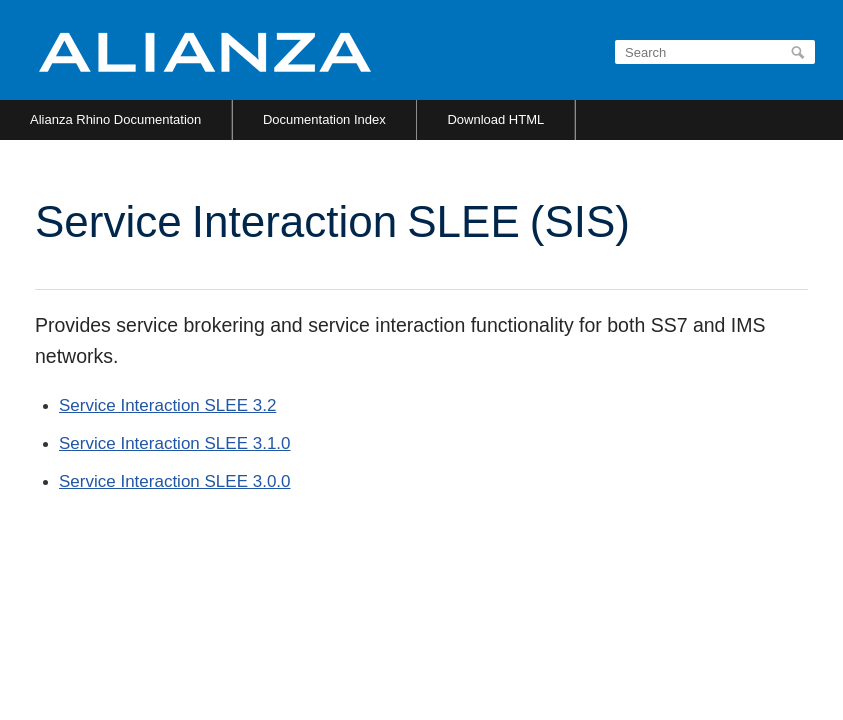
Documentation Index (324, 119)
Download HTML (495, 119)
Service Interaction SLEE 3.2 (167, 405)
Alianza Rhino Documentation (115, 119)
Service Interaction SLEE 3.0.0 (175, 481)
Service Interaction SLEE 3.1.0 (175, 443)
